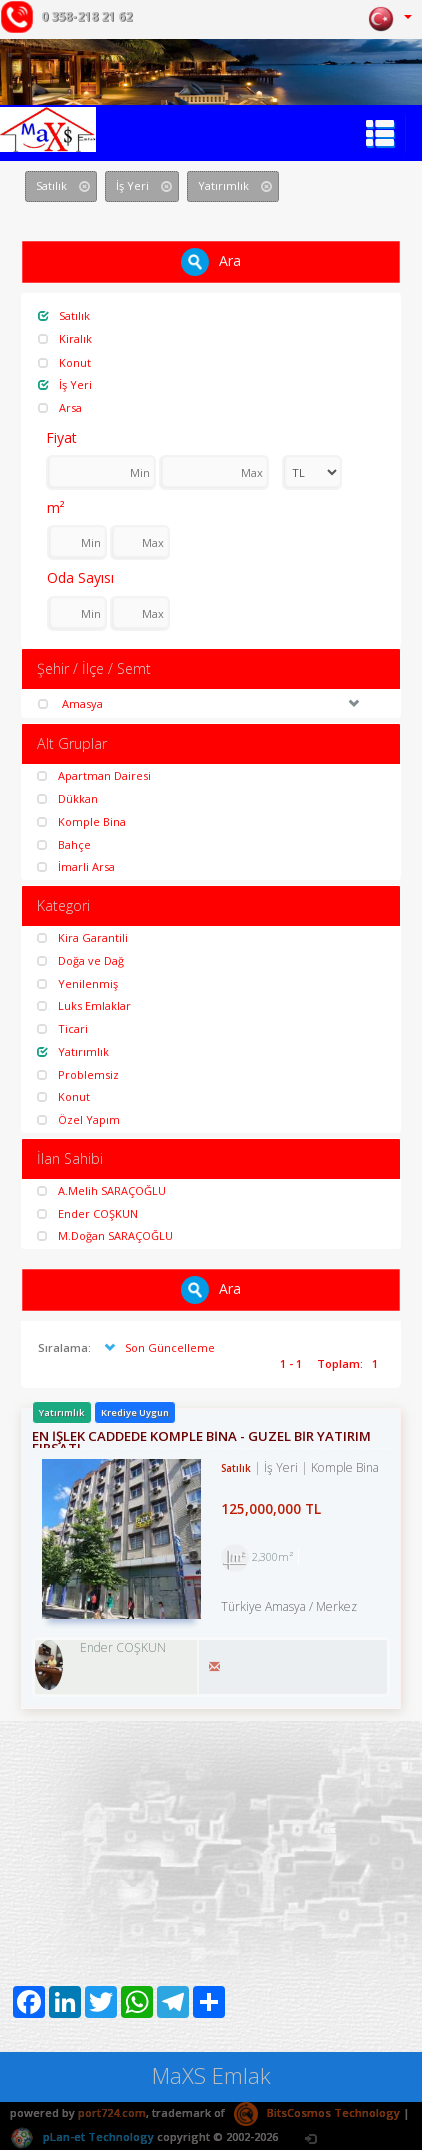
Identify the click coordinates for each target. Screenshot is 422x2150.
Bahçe (64, 844)
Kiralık (65, 338)
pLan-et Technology (82, 2136)
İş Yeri (65, 384)
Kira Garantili (82, 937)
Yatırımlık (73, 1051)
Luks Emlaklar (84, 1005)
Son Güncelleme (157, 1347)
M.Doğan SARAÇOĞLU (105, 1235)
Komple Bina (81, 821)
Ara (211, 262)
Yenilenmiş (77, 983)
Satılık (64, 315)
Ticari (62, 1028)
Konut (64, 362)
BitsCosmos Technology (317, 2112)
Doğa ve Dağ (80, 960)
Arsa (60, 407)
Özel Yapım (78, 1119)
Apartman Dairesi (94, 775)
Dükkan (67, 798)
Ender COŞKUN (87, 1213)
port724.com (112, 2112)
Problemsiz (78, 1074)
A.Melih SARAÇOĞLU (101, 1190)
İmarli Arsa (76, 866)
